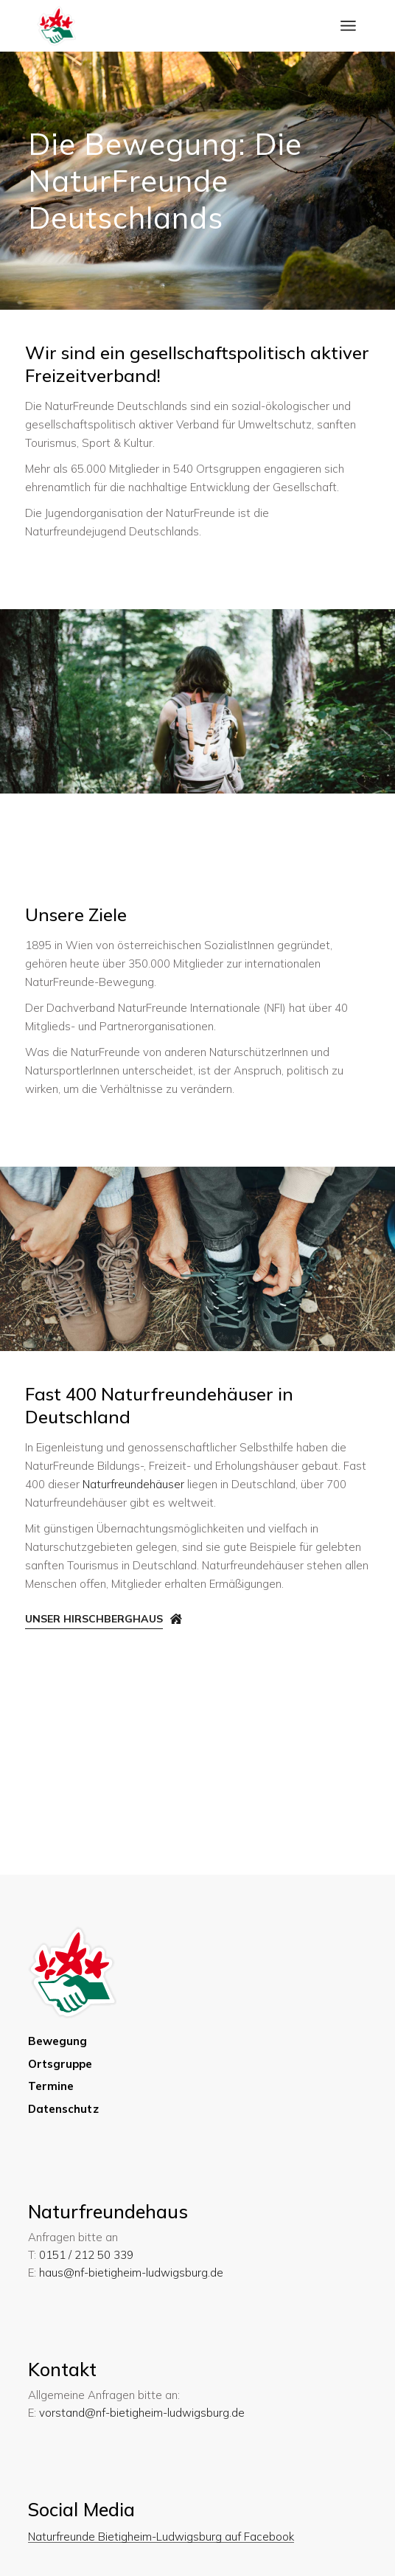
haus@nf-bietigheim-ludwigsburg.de (131, 2273)
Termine (51, 2086)
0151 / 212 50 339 (86, 2255)
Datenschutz (63, 2109)
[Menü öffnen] (348, 25)
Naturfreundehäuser (133, 1484)
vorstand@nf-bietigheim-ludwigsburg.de (142, 2413)
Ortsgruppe (60, 2064)
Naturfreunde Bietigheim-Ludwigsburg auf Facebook (161, 2537)
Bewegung (58, 2041)
